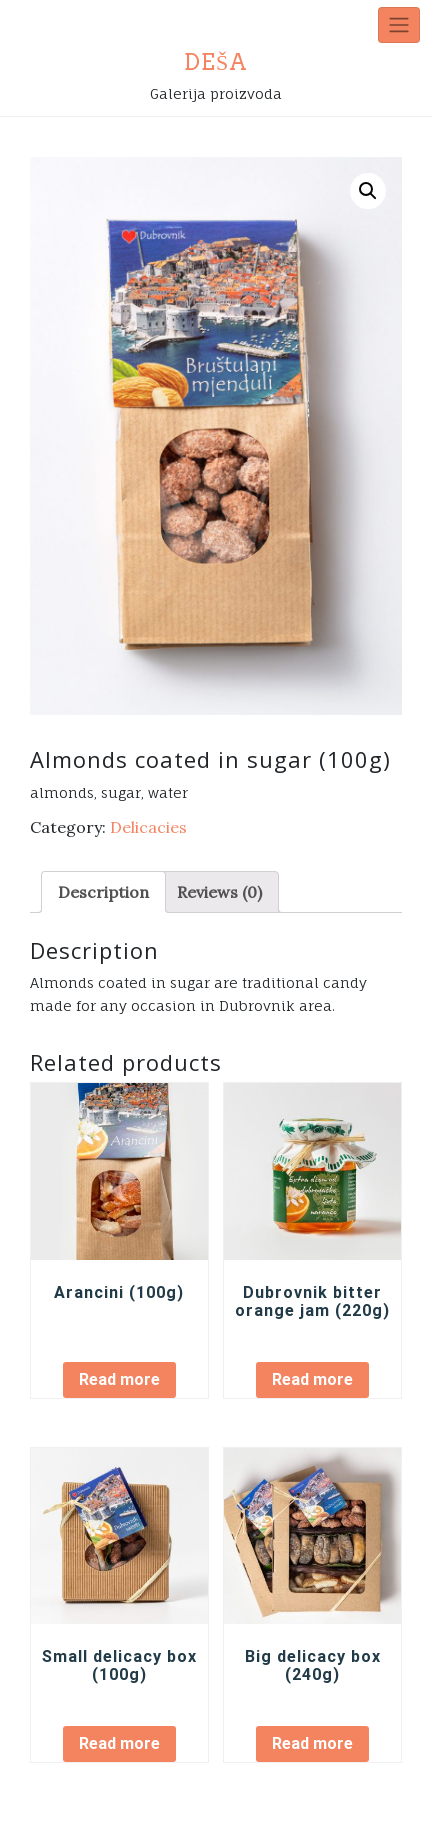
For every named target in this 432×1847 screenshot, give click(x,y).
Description (103, 892)
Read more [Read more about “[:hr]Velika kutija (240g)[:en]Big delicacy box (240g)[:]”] (312, 1743)
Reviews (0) (219, 892)
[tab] (103, 892)
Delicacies (148, 827)
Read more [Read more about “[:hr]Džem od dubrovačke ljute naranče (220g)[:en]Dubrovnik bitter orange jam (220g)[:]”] (312, 1379)
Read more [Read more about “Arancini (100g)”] (119, 1379)
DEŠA (216, 62)
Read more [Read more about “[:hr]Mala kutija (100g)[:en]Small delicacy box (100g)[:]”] (119, 1743)
